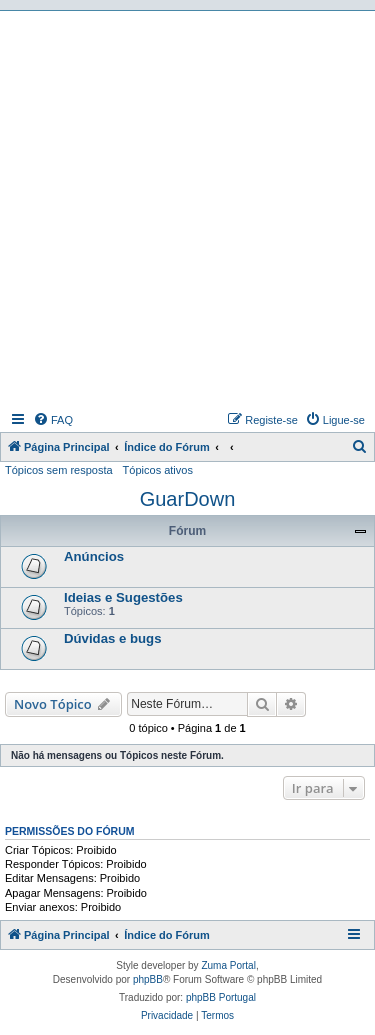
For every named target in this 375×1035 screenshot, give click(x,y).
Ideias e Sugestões (123, 597)
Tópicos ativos (158, 470)
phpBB (148, 979)
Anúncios (94, 556)
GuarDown (188, 499)
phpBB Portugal (221, 997)
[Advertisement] (187, 208)
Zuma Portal (228, 965)
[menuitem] (53, 420)
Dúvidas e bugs (112, 638)
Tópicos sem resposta (59, 470)
